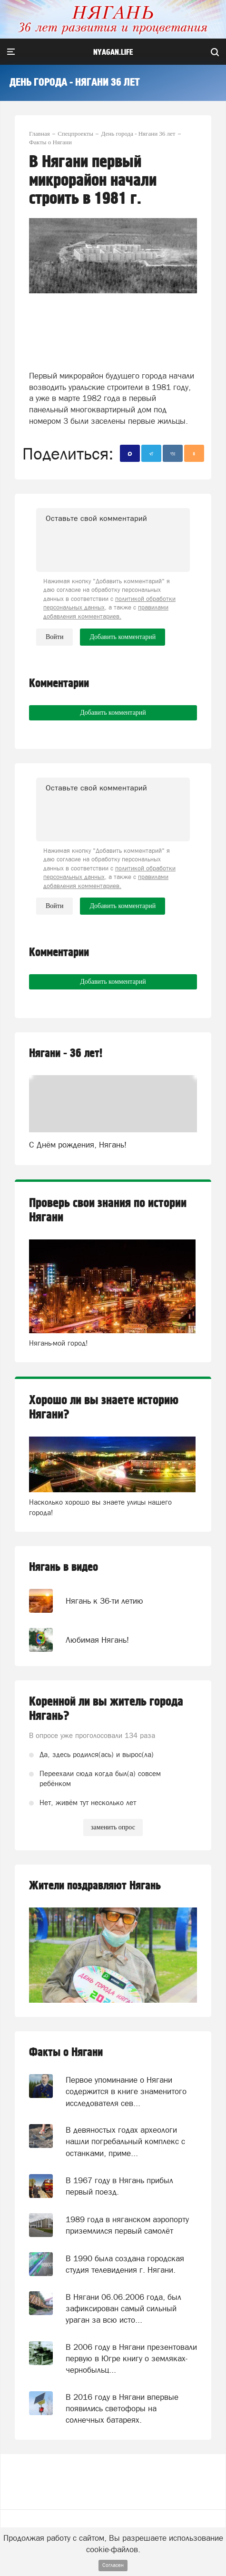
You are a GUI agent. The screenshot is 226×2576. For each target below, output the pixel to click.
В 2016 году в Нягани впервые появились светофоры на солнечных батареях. (122, 2408)
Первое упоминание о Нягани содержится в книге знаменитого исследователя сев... (126, 2091)
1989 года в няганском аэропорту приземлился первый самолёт (127, 2225)
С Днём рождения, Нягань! (78, 1144)
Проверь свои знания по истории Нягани (108, 1210)
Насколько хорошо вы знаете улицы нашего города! (100, 1507)
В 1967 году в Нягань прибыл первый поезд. (119, 2186)
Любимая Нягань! (97, 1640)
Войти (54, 636)
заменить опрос (113, 1827)
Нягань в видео (63, 1567)
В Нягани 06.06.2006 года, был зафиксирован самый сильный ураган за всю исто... (123, 2308)
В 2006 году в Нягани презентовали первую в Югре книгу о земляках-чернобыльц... (131, 2358)
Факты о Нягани (66, 2052)
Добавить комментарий (113, 712)
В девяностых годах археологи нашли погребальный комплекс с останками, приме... (125, 2141)
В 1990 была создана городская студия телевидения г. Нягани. (125, 2264)
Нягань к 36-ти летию (104, 1601)
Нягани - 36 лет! (65, 1053)
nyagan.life (113, 52)
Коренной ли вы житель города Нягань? (106, 1709)
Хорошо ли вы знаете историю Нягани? (103, 1407)
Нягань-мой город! (58, 1343)
